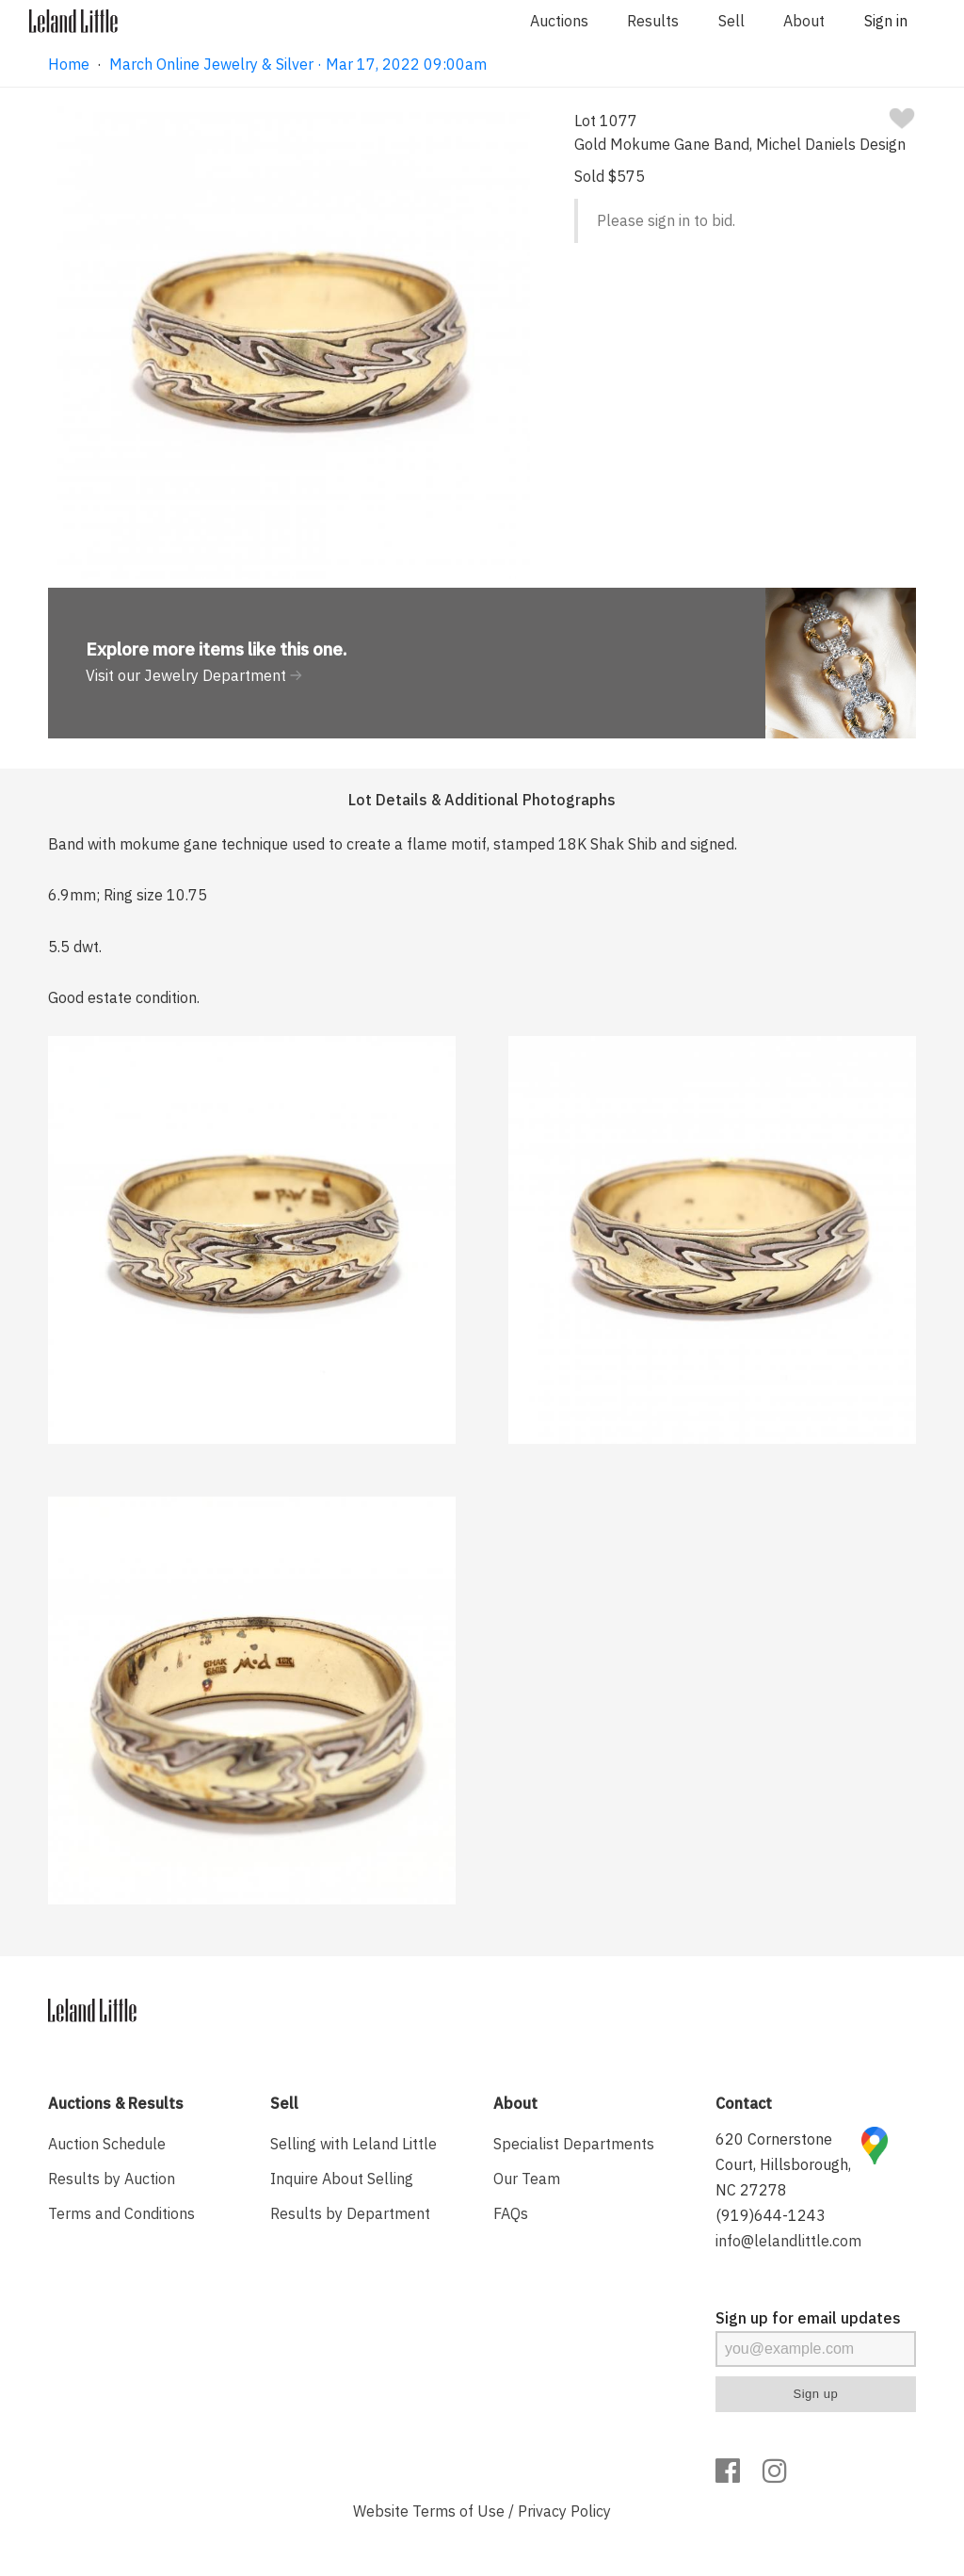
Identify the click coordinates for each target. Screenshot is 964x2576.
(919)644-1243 (770, 2215)
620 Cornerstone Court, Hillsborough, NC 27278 (783, 2164)
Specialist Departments (573, 2143)
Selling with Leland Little (353, 2143)
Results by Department (350, 2213)
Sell (731, 20)
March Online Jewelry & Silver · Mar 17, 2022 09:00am (298, 64)
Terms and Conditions (121, 2213)
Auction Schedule (107, 2143)
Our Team (526, 2178)
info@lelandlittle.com (788, 2240)
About (804, 20)
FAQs (510, 2213)
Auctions (559, 20)
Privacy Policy (564, 2511)
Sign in (886, 20)
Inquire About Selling (341, 2178)
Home (68, 64)
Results (653, 20)
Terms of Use (458, 2511)
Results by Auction (111, 2178)
